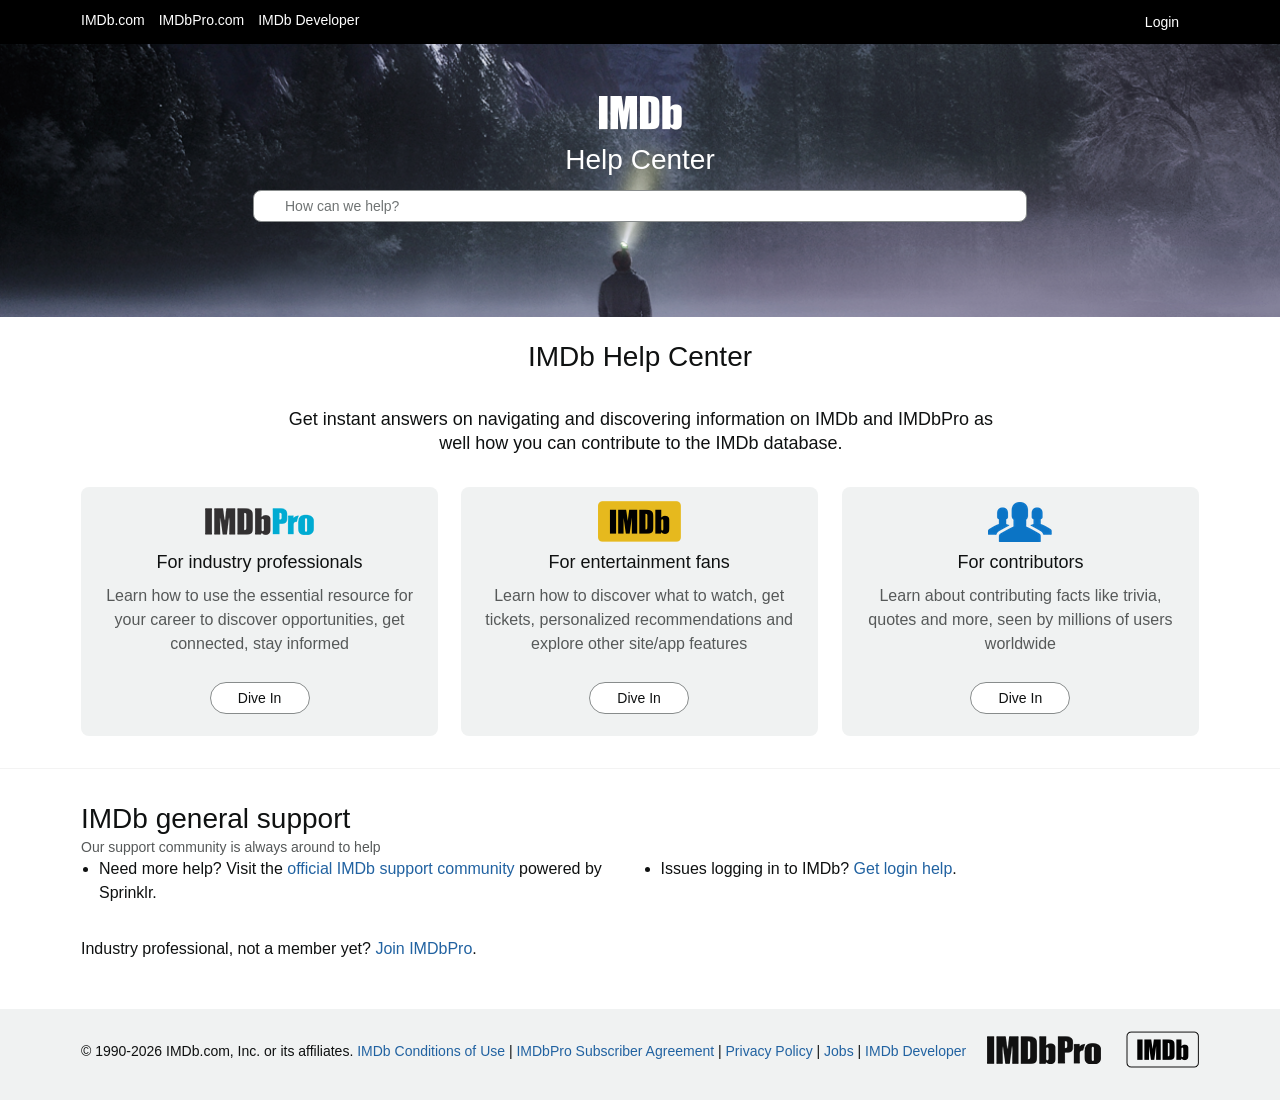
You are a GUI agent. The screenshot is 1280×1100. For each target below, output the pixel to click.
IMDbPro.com (202, 20)
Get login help (903, 868)
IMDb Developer (308, 20)
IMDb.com (113, 20)
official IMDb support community (400, 868)
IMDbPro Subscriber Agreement (615, 1051)
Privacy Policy (769, 1051)
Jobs (839, 1051)
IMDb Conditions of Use (431, 1051)
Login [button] (1172, 22)
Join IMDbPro (423, 948)
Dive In (260, 698)
